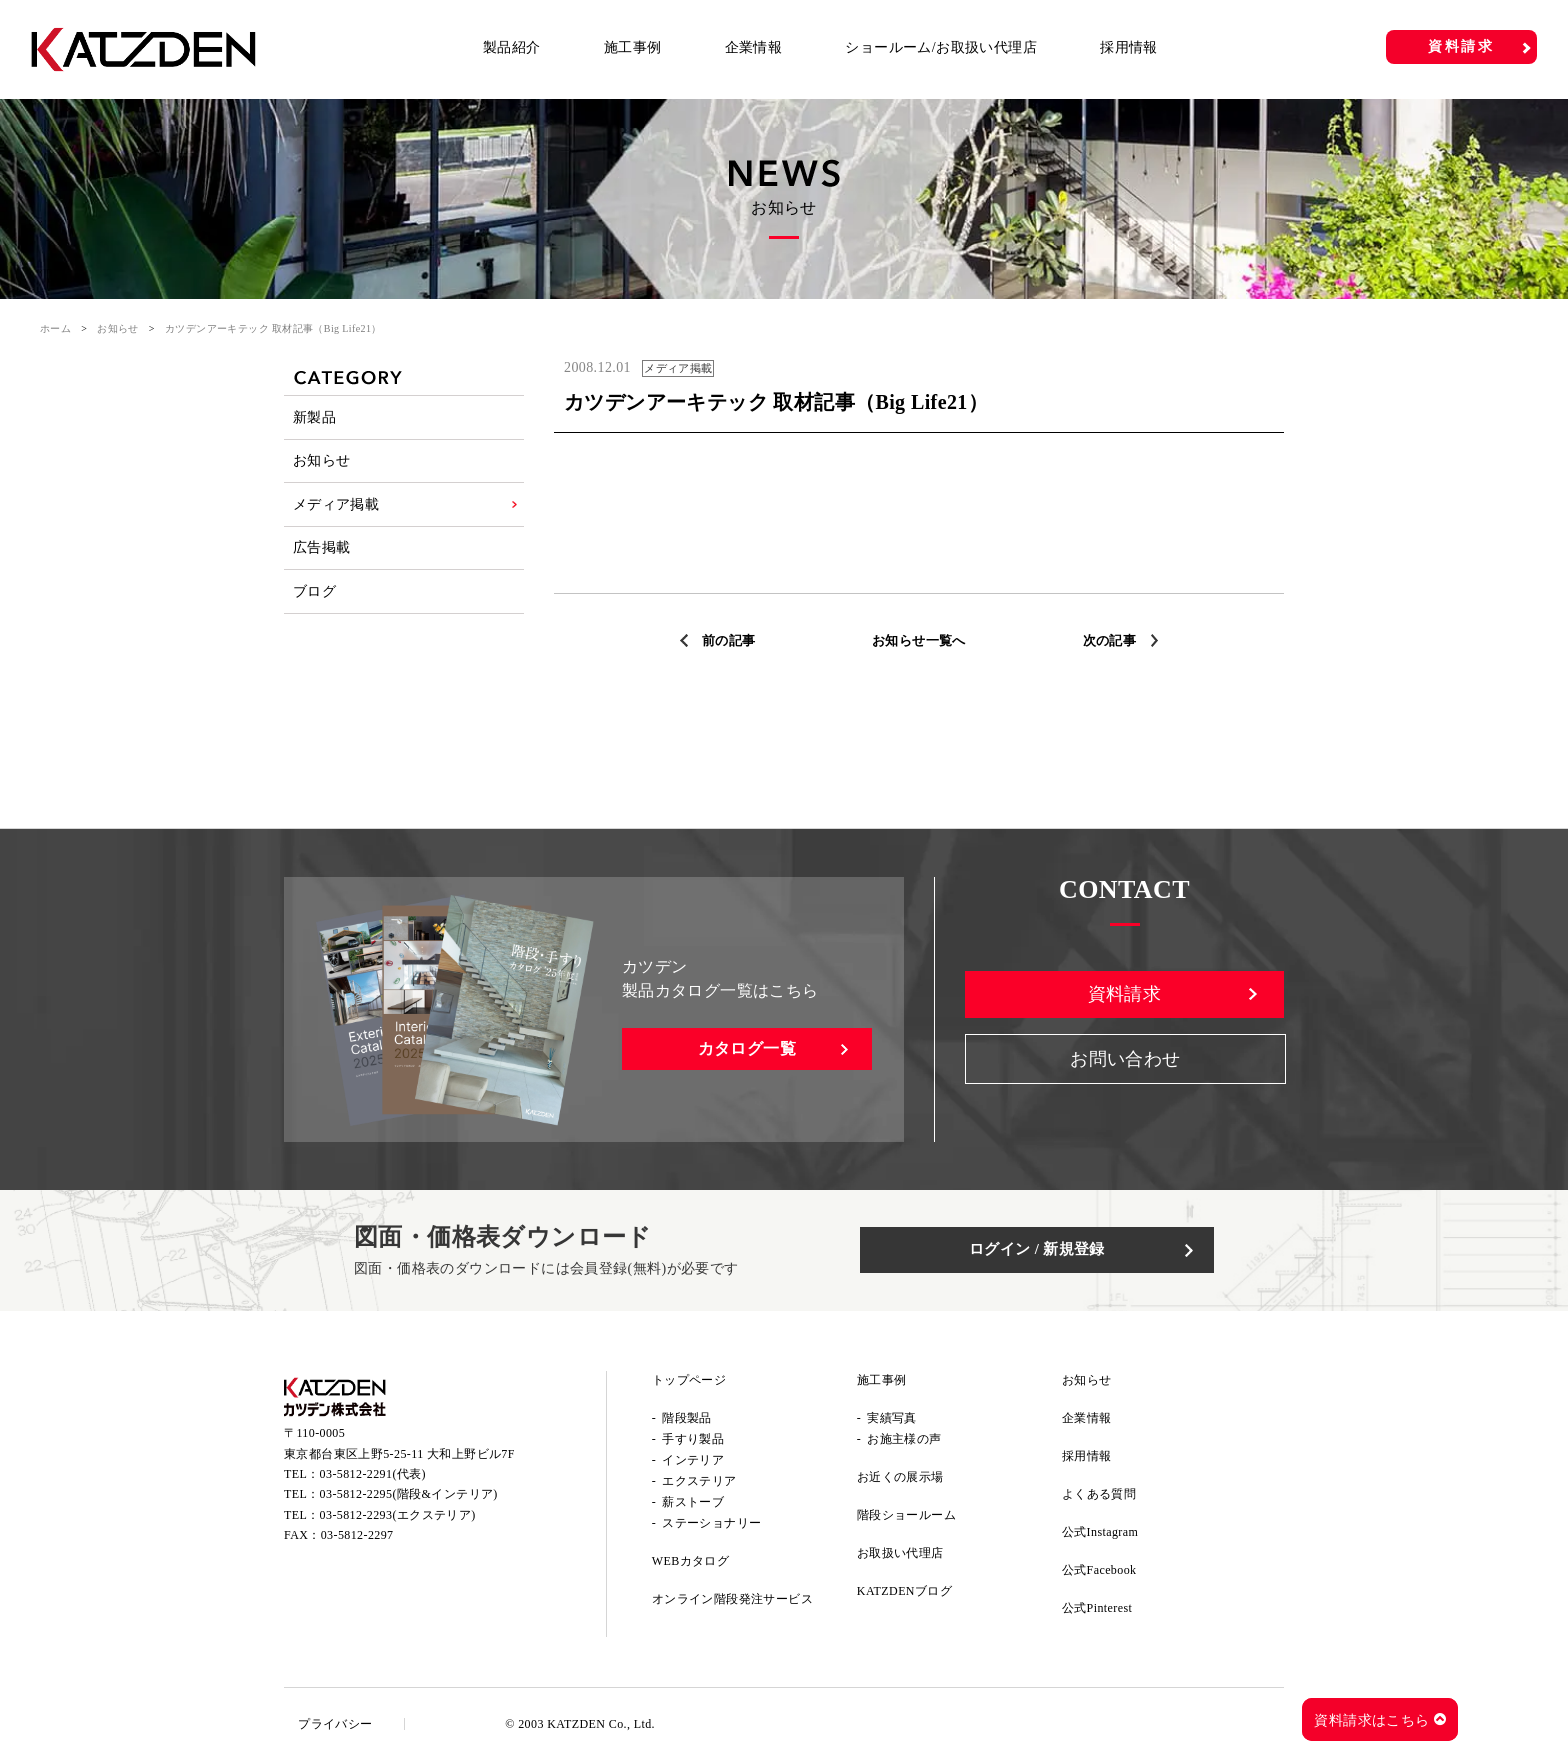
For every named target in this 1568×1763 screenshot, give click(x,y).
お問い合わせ (1125, 1069)
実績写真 (892, 1421)
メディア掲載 (337, 522)
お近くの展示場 (900, 1480)
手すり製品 (693, 1442)
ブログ (315, 624)
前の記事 (723, 640)
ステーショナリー (711, 1526)
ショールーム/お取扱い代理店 (941, 47)
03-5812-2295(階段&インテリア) (409, 1505)
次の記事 (1115, 640)
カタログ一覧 (747, 1051)
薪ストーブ (693, 1505)
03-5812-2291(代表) (373, 1484)
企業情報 (754, 47)
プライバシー (341, 1727)
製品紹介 (512, 47)
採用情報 (1129, 47)
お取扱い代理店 (900, 1556)
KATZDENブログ (904, 1594)
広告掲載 (323, 573)
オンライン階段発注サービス (732, 1602)
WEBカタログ (690, 1564)
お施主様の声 (904, 1442)
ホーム (55, 328)
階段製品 (687, 1421)
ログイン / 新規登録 (1064, 1252)
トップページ (689, 1383)
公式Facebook (1099, 1573)
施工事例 (633, 47)
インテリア (693, 1463)
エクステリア (699, 1484)
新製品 (315, 420)
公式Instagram (1100, 1535)
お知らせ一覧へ (919, 640)
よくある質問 (1099, 1497)
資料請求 (1461, 46)
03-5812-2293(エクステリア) (398, 1525)
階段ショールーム (906, 1518)
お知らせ (118, 328)
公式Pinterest (1097, 1611)
